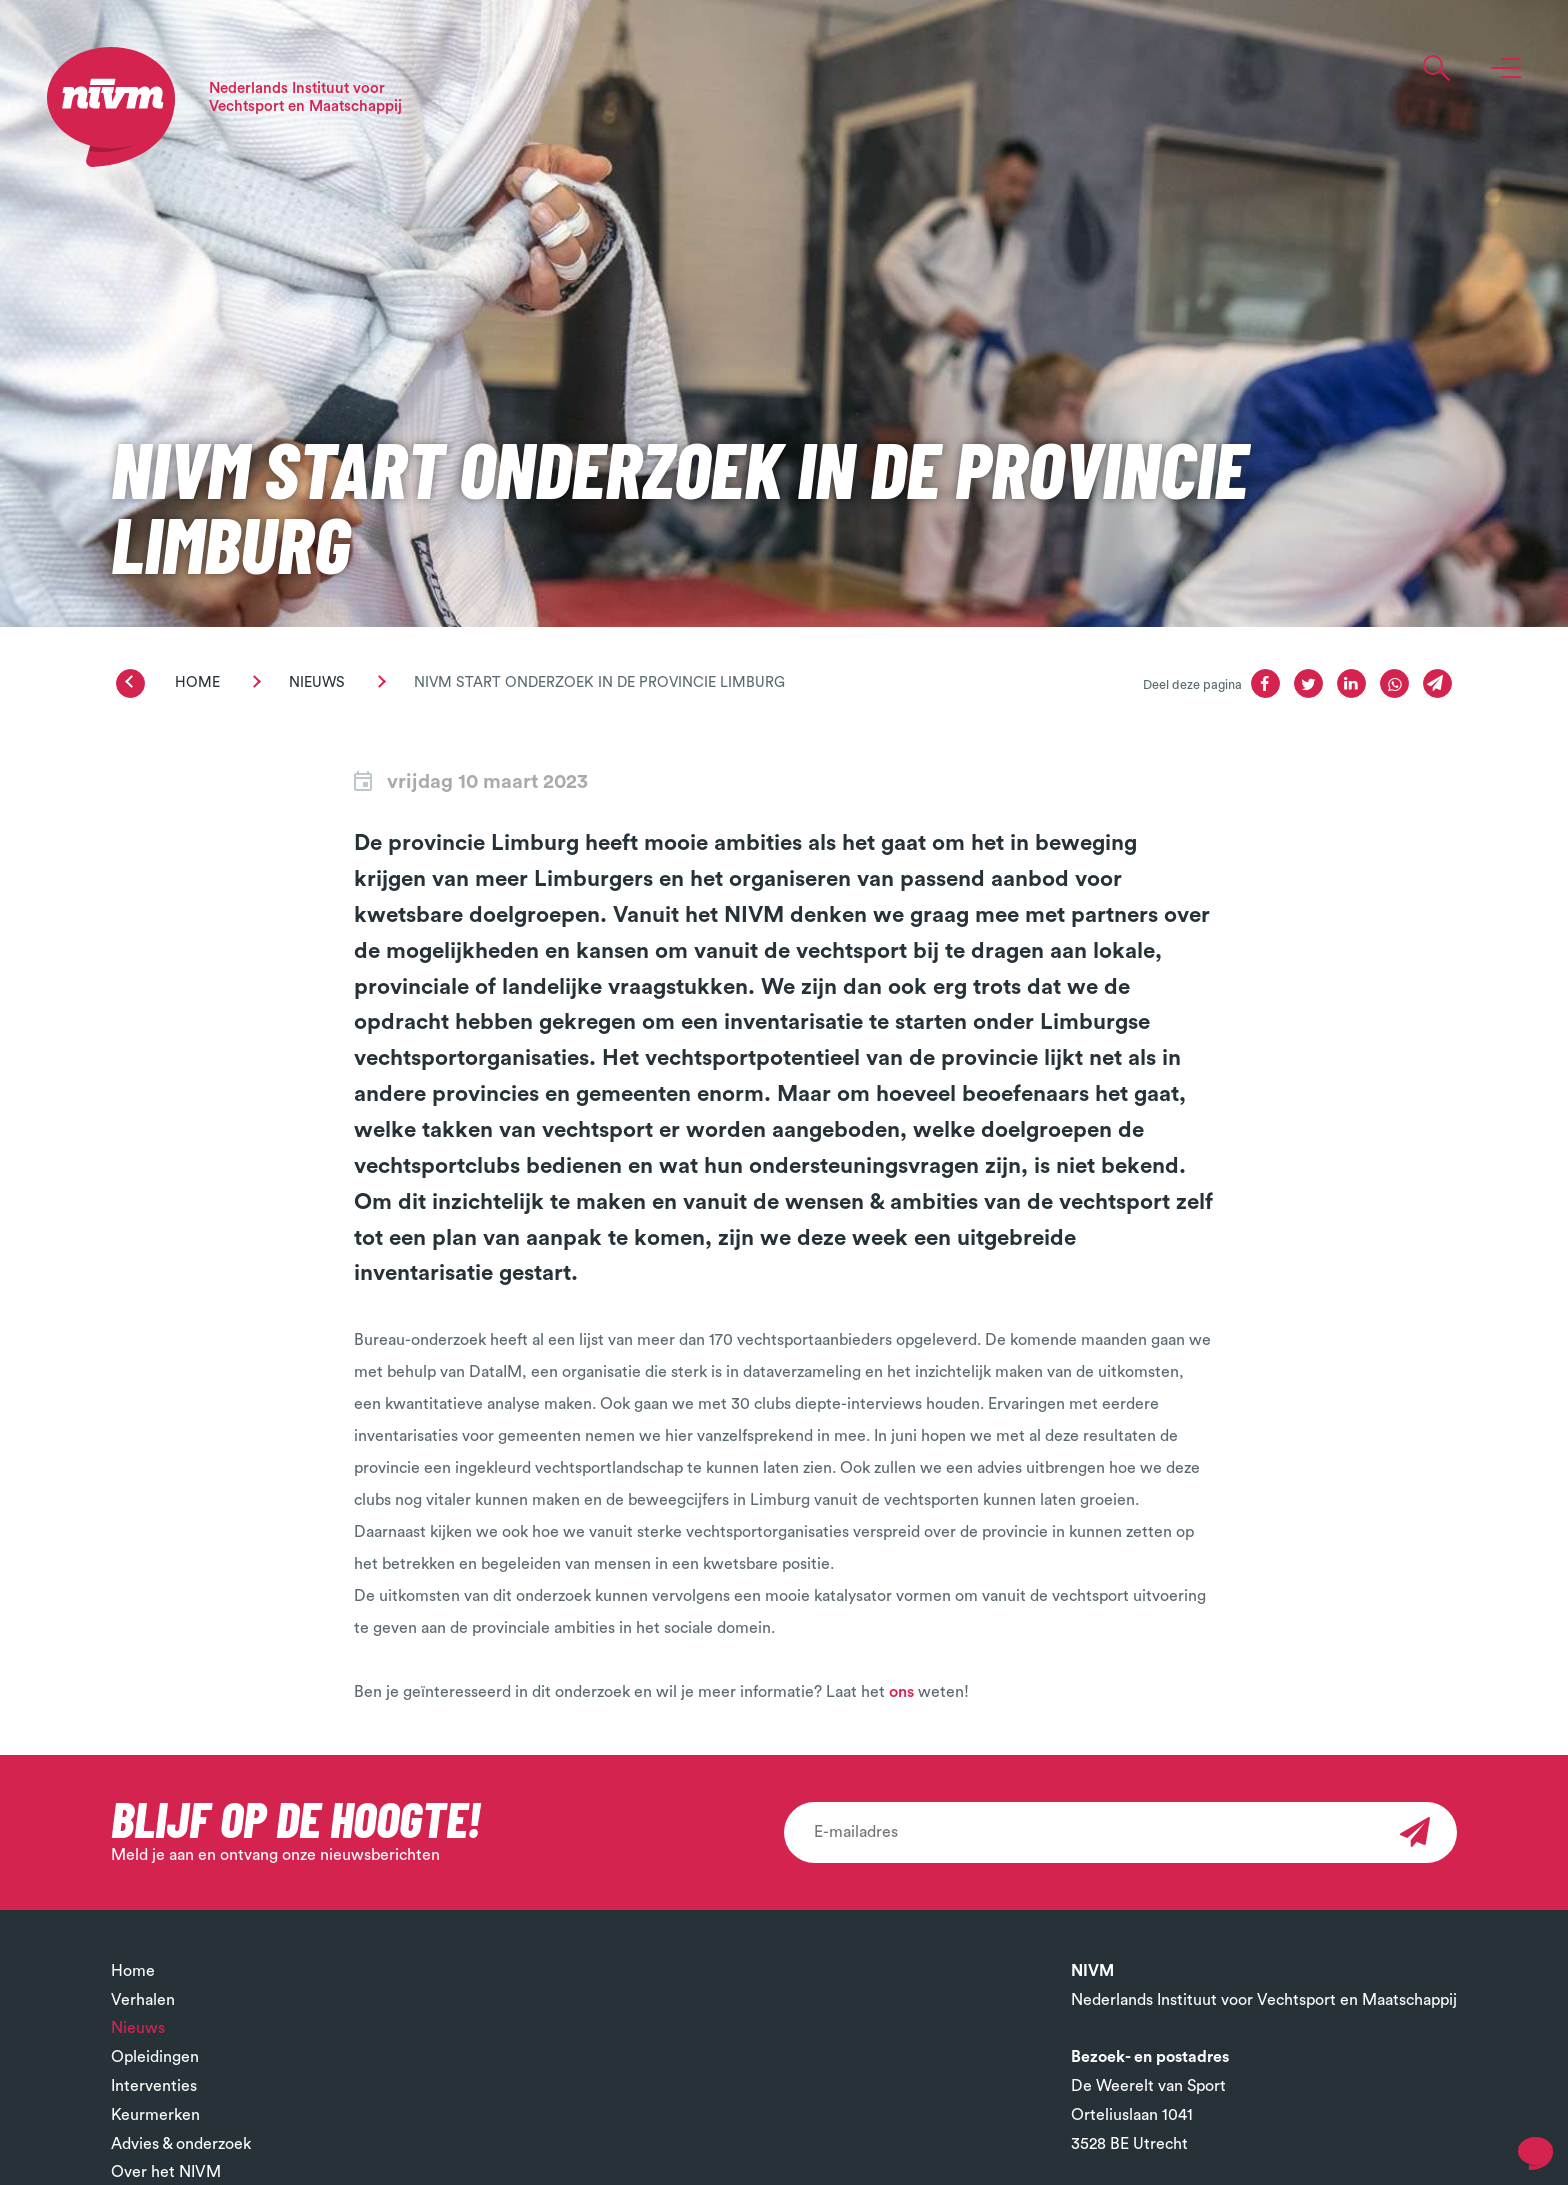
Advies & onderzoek (181, 2144)
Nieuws (317, 682)
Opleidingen (155, 2057)
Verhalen (143, 2000)
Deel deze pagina (1192, 685)
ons (903, 1692)
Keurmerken (155, 2115)
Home (197, 682)
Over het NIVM (166, 2172)
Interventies (154, 2086)
